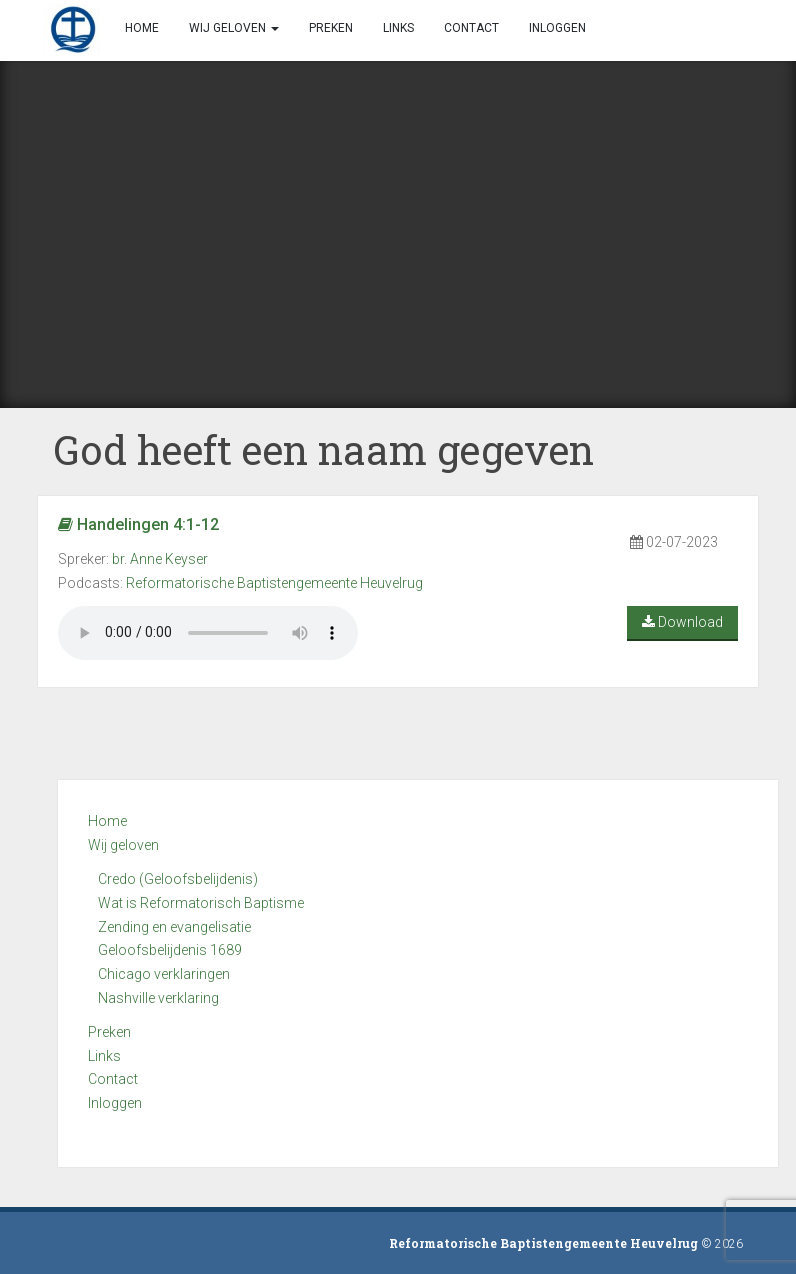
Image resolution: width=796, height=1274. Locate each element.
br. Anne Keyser (160, 559)
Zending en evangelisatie (174, 927)
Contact (113, 1079)
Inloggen (115, 1103)
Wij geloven (123, 845)
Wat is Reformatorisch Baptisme (201, 903)
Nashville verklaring (158, 998)
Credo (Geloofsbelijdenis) (178, 879)
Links (104, 1056)
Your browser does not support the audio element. (208, 633)
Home (107, 821)
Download (682, 622)
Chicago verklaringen (164, 974)
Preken (109, 1032)
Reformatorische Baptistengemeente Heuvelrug (274, 583)
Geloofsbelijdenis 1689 (170, 950)
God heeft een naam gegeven (323, 449)
